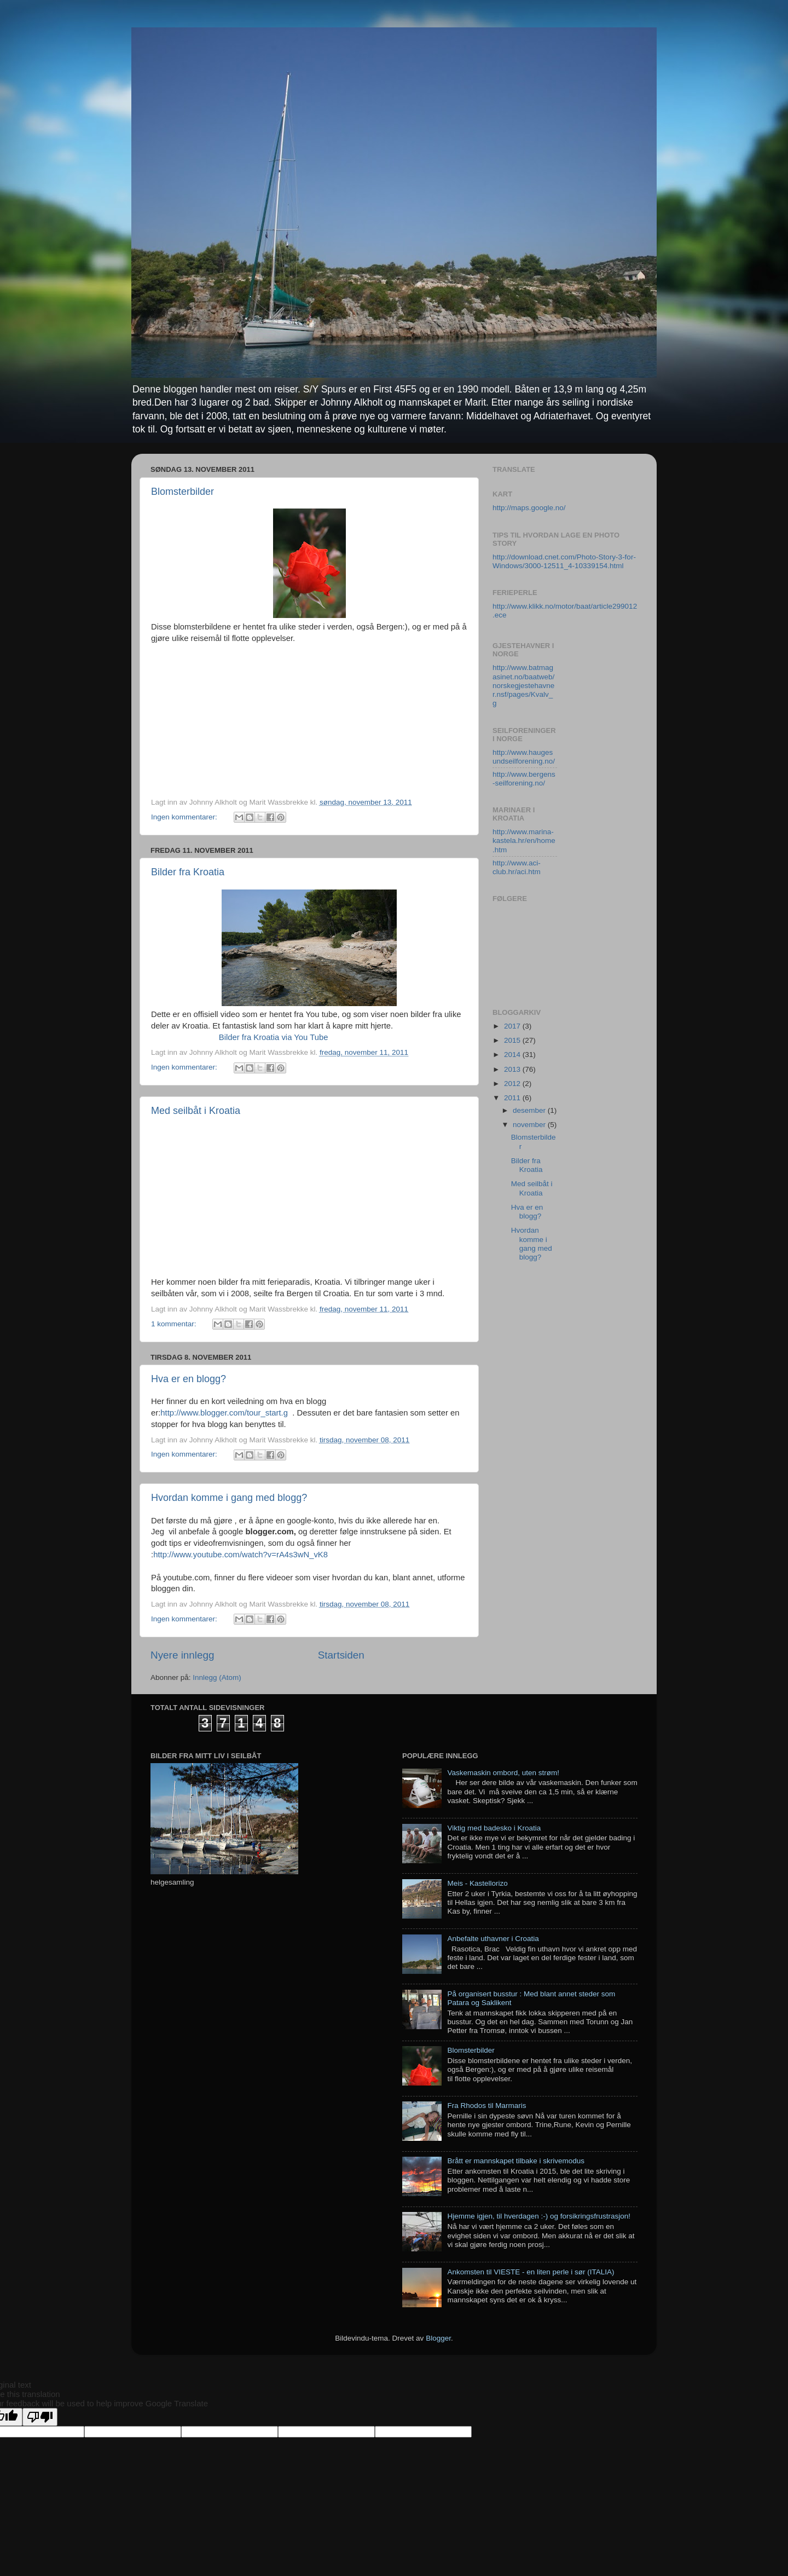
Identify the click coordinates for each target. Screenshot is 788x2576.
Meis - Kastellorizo (477, 1883)
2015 (513, 1040)
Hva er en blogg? (188, 1378)
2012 (513, 1083)
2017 (513, 1026)
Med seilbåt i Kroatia (195, 1110)
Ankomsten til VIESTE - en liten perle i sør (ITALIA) (530, 2272)
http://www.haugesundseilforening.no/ (524, 756)
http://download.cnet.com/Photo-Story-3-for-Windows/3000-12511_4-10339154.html (564, 561)
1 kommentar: (174, 1324)
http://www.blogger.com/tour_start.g (224, 1412)
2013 (513, 1069)
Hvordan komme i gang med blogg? (229, 1497)
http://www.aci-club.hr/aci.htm (517, 867)
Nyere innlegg (182, 1655)
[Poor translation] (39, 2417)
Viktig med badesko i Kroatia (494, 1828)
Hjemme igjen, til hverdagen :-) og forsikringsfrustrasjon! (538, 2216)
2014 (513, 1054)
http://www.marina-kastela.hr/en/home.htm (524, 840)
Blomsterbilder (182, 491)
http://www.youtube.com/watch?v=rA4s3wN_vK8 (240, 1554)
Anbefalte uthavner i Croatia (492, 1938)
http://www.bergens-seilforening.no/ (524, 778)
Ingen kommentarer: (185, 817)
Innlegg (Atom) (217, 1677)
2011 (513, 1098)
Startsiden (341, 1655)
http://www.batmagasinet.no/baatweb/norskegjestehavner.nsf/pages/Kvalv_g (523, 685)
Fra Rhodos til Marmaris (486, 2105)
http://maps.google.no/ (529, 508)
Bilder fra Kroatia (187, 872)
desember (530, 1110)
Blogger (438, 2338)
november (530, 1124)
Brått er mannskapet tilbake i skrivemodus (515, 2161)
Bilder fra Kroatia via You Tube (273, 1037)
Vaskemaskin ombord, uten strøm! (503, 1773)
